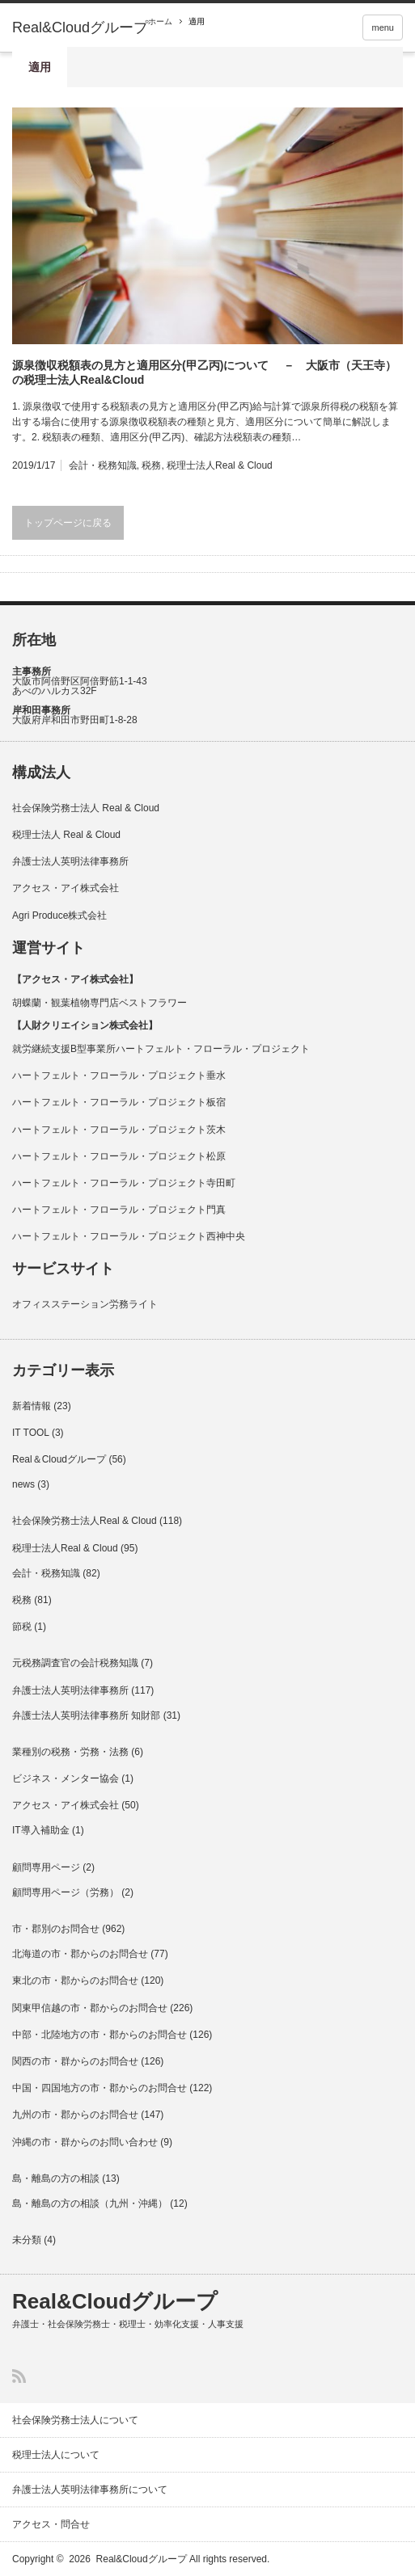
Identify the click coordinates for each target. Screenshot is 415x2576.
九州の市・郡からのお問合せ (75, 2114)
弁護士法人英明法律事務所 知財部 (86, 1715)
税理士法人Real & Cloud (220, 465)
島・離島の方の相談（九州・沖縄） (89, 2203)
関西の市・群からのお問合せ (75, 2061)
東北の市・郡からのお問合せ (75, 1980)
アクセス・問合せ (51, 2524)
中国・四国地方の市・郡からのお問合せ (99, 2088)
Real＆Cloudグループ (59, 1459)
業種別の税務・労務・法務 (70, 1751)
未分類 (26, 2240)
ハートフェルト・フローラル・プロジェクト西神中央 (128, 1236)
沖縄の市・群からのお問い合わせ (85, 2142)
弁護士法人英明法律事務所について (89, 2489)
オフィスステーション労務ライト (85, 1304)
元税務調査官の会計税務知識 (75, 1663)
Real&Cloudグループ (80, 27)
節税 (22, 1626)
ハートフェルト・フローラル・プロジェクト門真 (119, 1209)
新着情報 (31, 1406)
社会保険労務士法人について (75, 2420)
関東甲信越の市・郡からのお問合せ (89, 2008)
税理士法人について (56, 2454)
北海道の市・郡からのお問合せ (80, 1953)
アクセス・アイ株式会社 (65, 888)
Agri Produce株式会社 (59, 915)
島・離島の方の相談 (56, 2178)
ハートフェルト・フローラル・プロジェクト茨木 (119, 1129)
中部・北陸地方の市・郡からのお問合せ (99, 2034)
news (23, 1484)
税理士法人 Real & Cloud (66, 834)
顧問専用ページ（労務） (65, 1892)
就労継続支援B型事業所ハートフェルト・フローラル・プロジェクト (161, 1048)
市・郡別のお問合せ (56, 1928)
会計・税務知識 (103, 465)
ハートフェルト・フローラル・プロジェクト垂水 (119, 1075)
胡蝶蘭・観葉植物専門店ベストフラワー (99, 1002)
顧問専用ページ (46, 1867)
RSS (19, 2376)
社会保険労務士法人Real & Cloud (84, 1520)
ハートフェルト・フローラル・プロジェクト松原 (119, 1156)
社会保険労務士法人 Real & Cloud (85, 808)
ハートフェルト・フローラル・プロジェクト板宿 (119, 1102)
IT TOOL (30, 1432)
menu (382, 27)
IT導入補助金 (41, 1830)
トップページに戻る (68, 522)
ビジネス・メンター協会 (65, 1778)
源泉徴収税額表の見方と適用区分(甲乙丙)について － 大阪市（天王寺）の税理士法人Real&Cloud (204, 372)
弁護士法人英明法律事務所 (70, 861)
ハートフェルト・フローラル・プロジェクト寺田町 (123, 1183)
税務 (151, 465)
